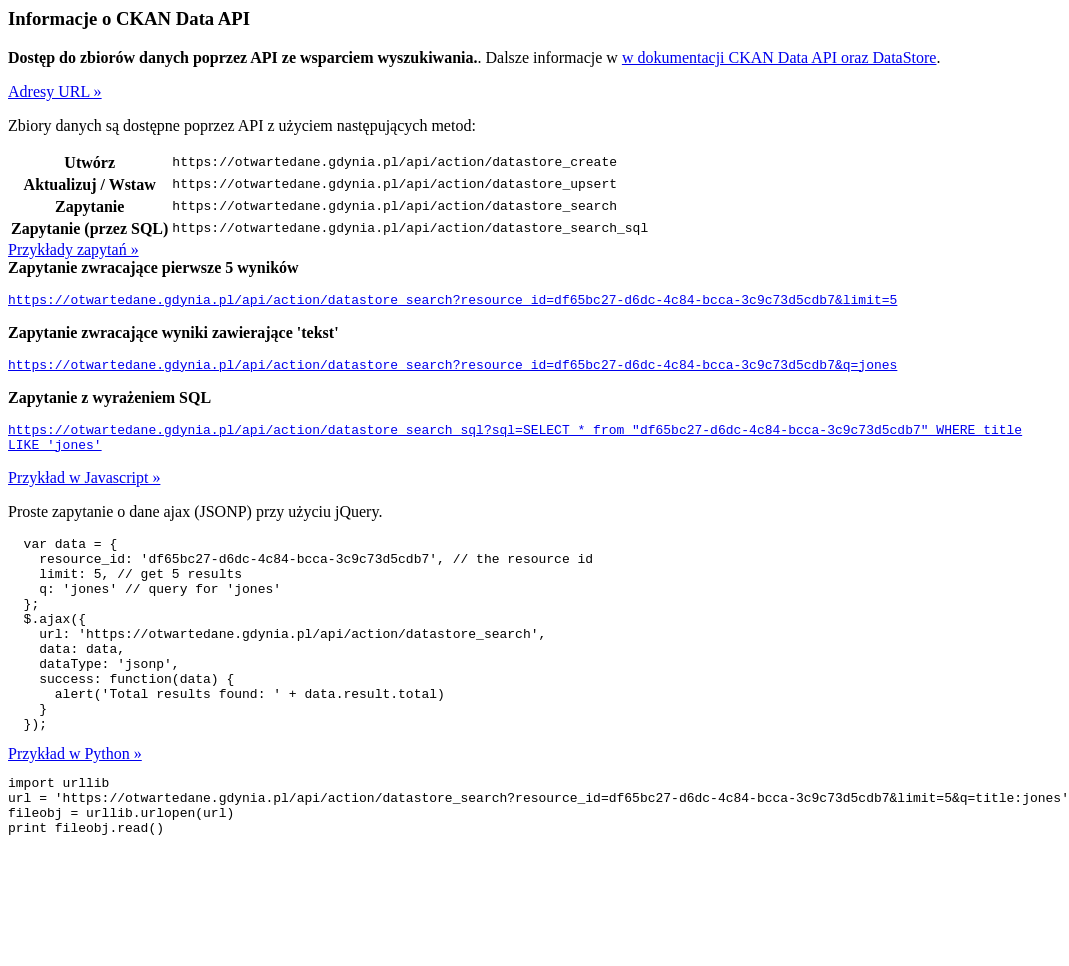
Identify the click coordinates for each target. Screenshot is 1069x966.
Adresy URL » (55, 91)
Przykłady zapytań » (73, 249)
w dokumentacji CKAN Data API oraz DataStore (779, 57)
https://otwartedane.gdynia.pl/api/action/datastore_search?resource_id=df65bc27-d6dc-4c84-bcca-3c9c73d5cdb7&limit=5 (452, 302)
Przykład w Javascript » (84, 489)
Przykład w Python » (75, 804)
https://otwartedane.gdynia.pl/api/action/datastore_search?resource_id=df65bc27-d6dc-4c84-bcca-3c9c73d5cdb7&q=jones (452, 370)
